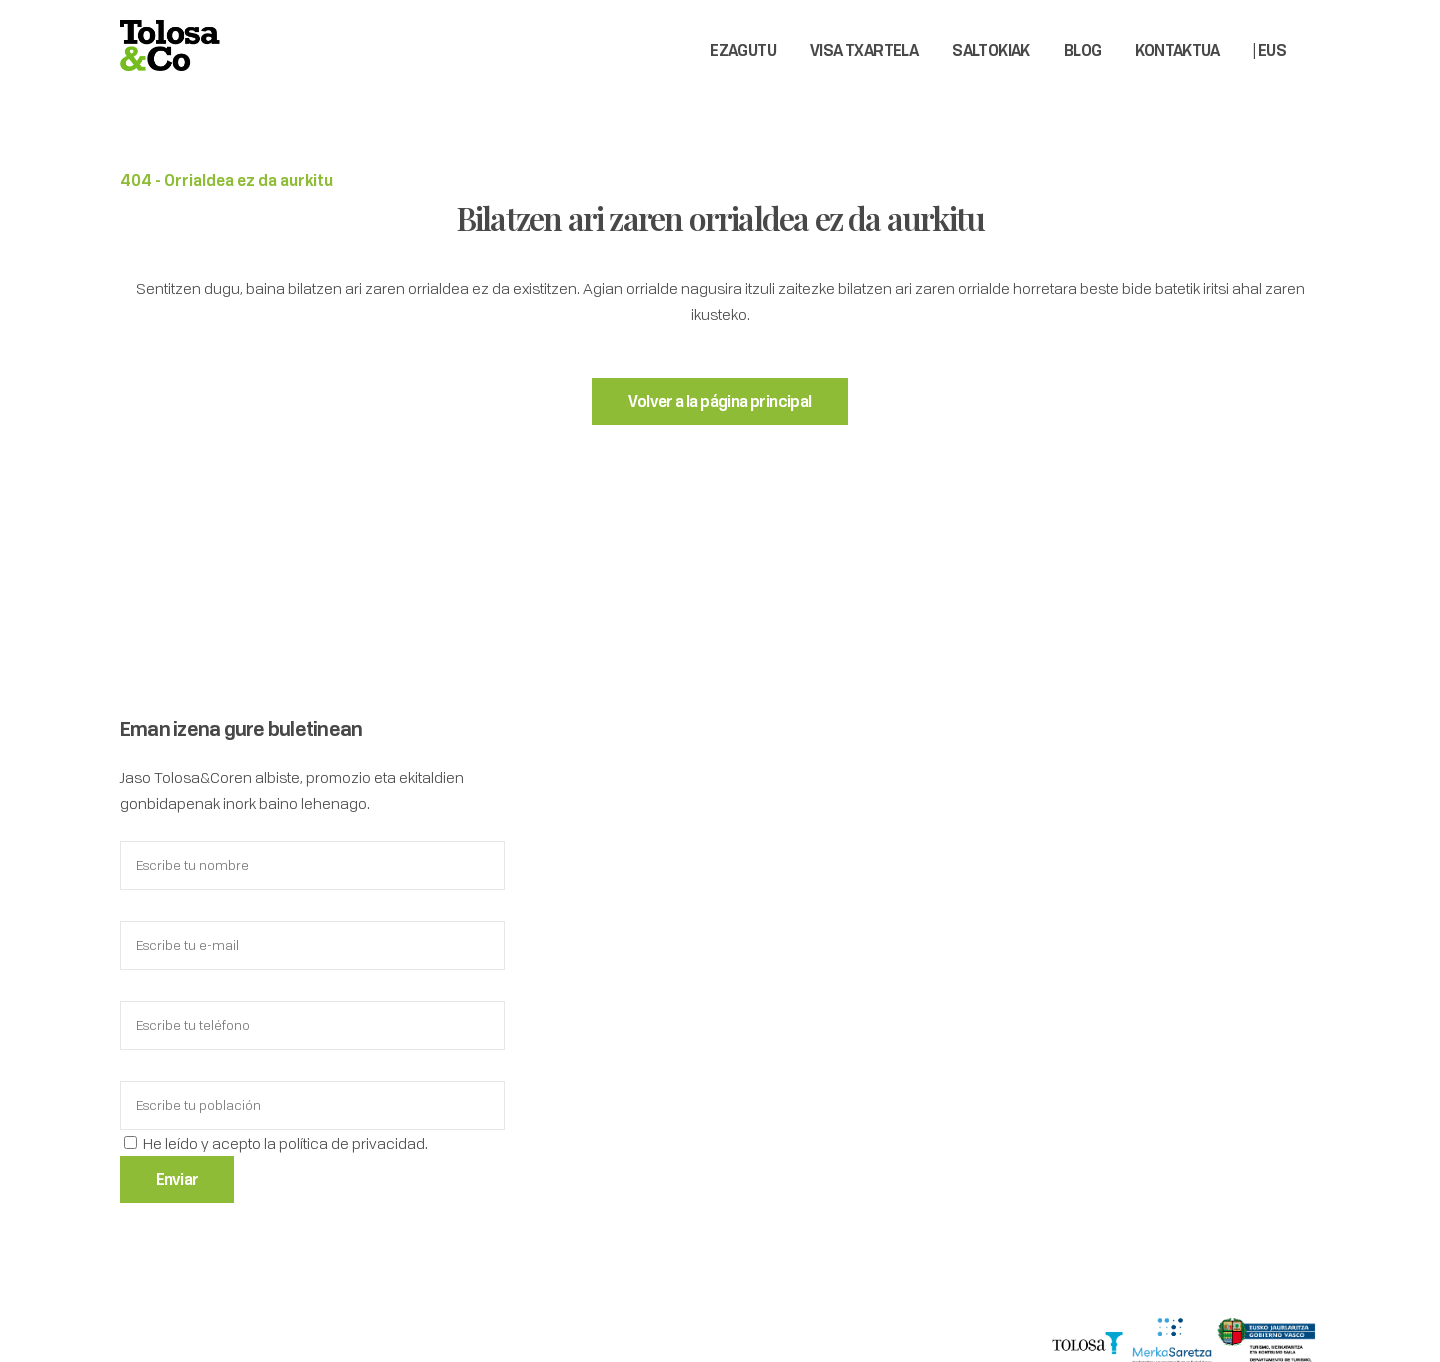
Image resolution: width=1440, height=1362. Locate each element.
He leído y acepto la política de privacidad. (285, 1143)
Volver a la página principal (719, 401)
